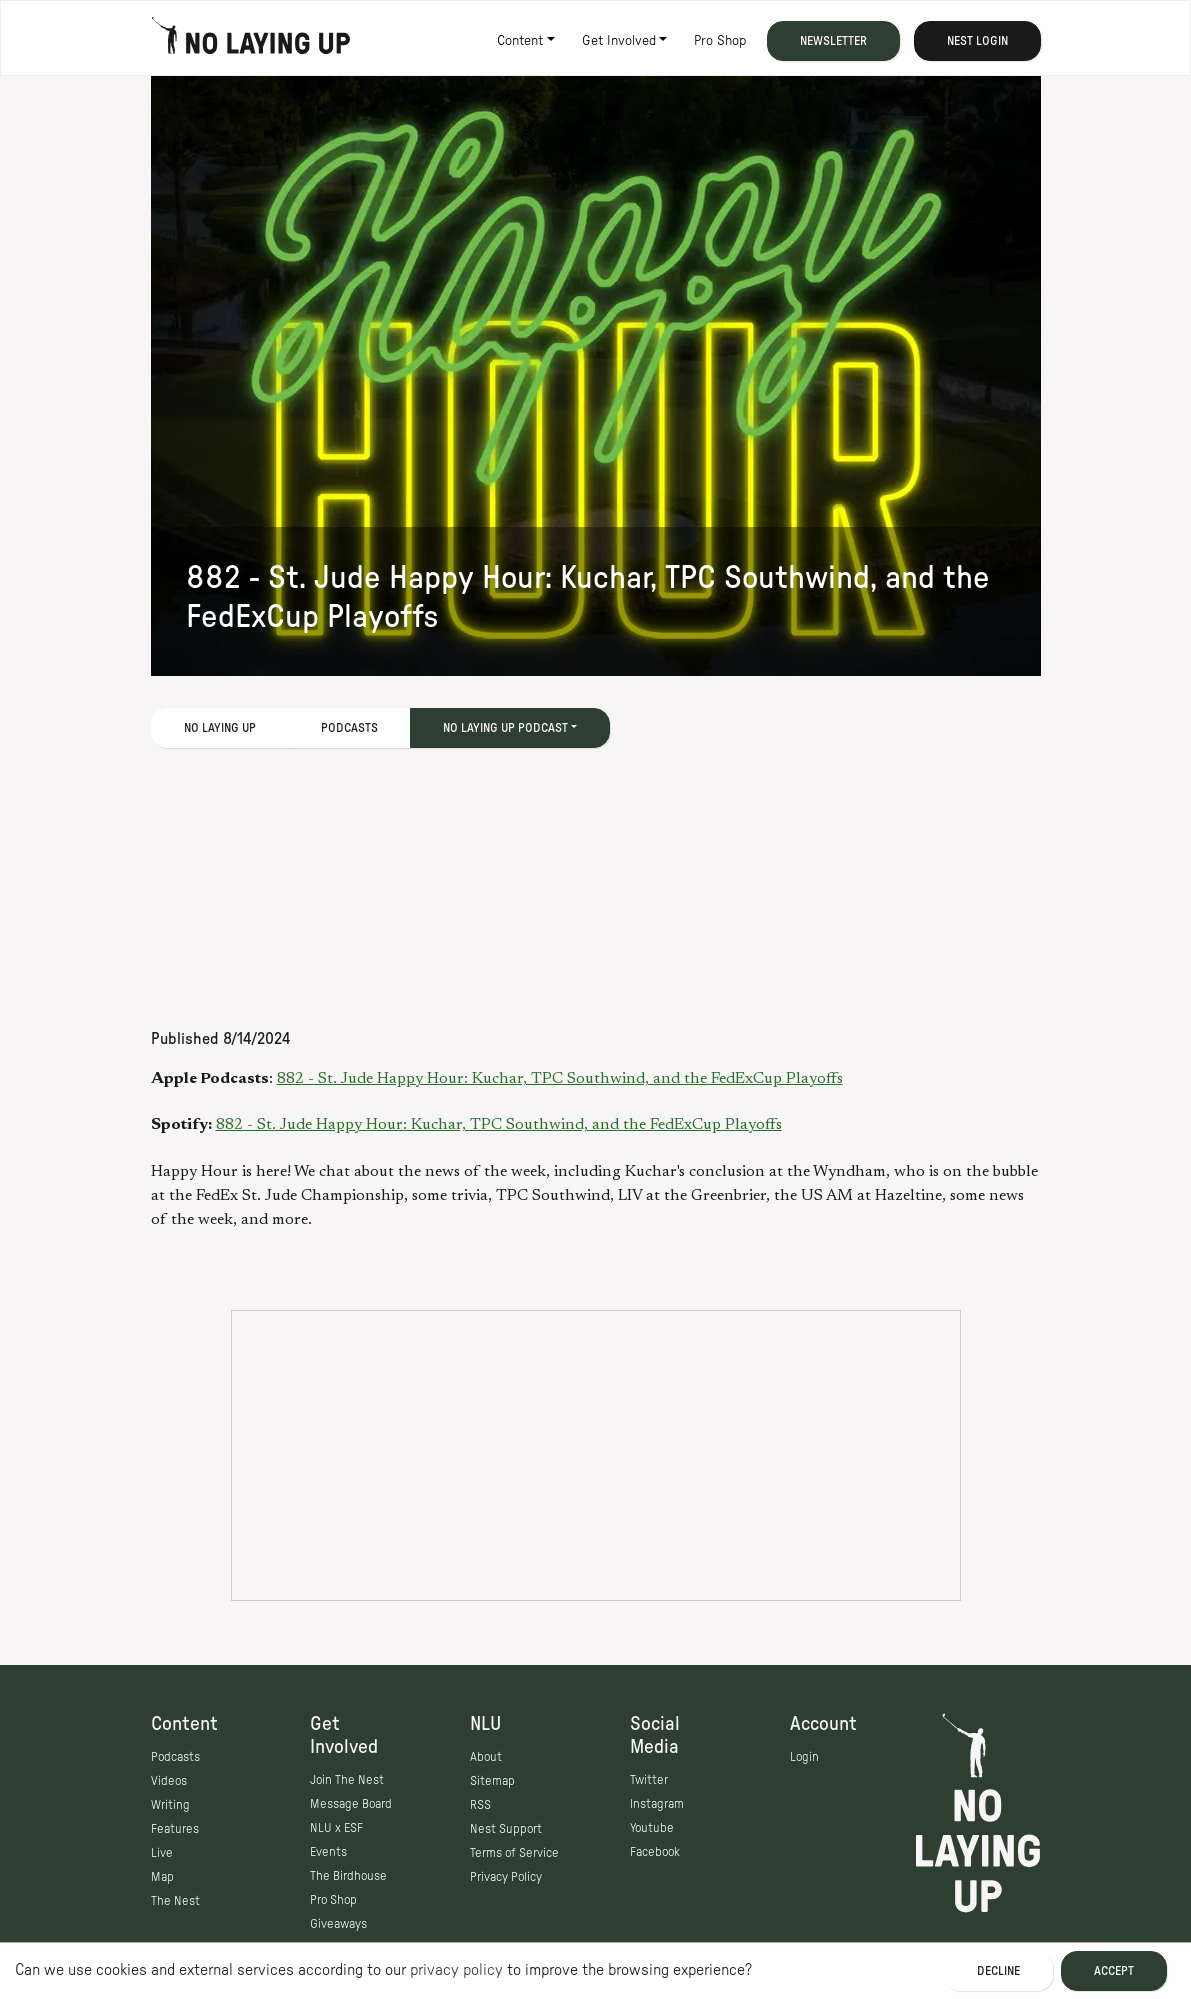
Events (328, 1852)
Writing (170, 1805)
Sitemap (492, 1781)
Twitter (649, 1780)
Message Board (351, 1804)
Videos (169, 1781)
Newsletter (833, 41)
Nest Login (977, 41)
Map (162, 1877)
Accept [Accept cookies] (1114, 1971)
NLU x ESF (336, 1828)
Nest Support (506, 1829)
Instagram (657, 1804)
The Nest (175, 1901)
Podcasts (349, 728)
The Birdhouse (348, 1876)
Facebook (655, 1852)
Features (175, 1829)
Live (162, 1853)
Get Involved (619, 41)
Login (804, 1757)
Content (520, 41)
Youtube (652, 1828)
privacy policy (456, 1970)
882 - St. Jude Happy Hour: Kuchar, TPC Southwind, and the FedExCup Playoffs (560, 1079)
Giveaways (338, 1924)
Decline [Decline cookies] (998, 1971)
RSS (480, 1805)
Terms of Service (514, 1853)
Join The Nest (347, 1780)
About (486, 1757)
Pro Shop (720, 41)
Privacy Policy (506, 1877)
